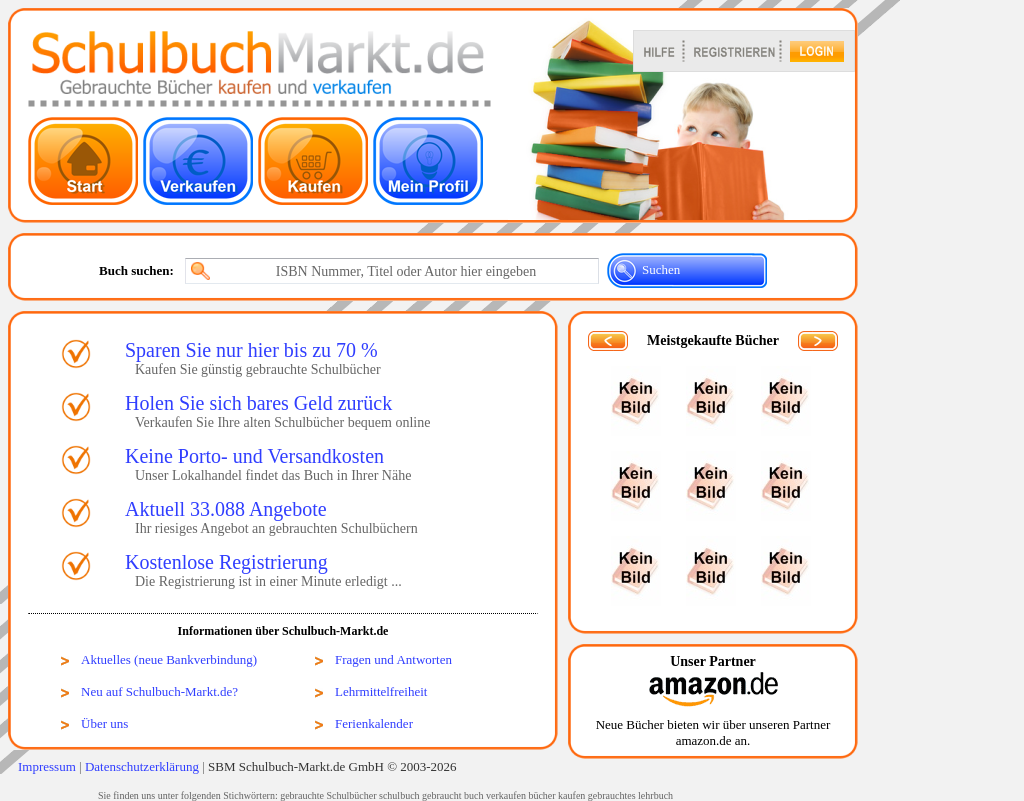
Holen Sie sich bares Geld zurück (258, 403)
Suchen (661, 269)
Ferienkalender (374, 723)
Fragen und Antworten (393, 659)
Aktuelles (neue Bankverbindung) (169, 659)
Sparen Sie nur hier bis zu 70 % (251, 350)
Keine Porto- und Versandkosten (254, 456)
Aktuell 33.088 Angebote (226, 509)
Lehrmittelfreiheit (381, 691)
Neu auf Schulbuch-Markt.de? (159, 691)
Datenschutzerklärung (142, 766)
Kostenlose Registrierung (226, 562)
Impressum (47, 766)
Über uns (104, 723)
